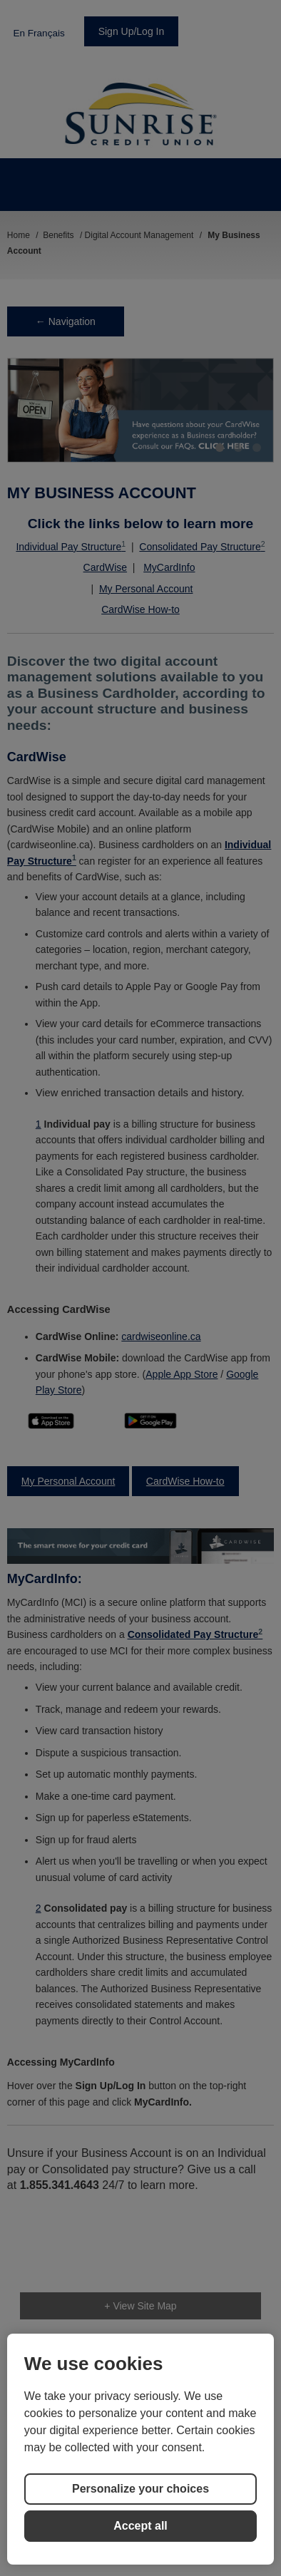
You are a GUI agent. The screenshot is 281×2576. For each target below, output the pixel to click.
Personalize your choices (140, 2489)
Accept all (140, 2526)
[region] (140, 2449)
